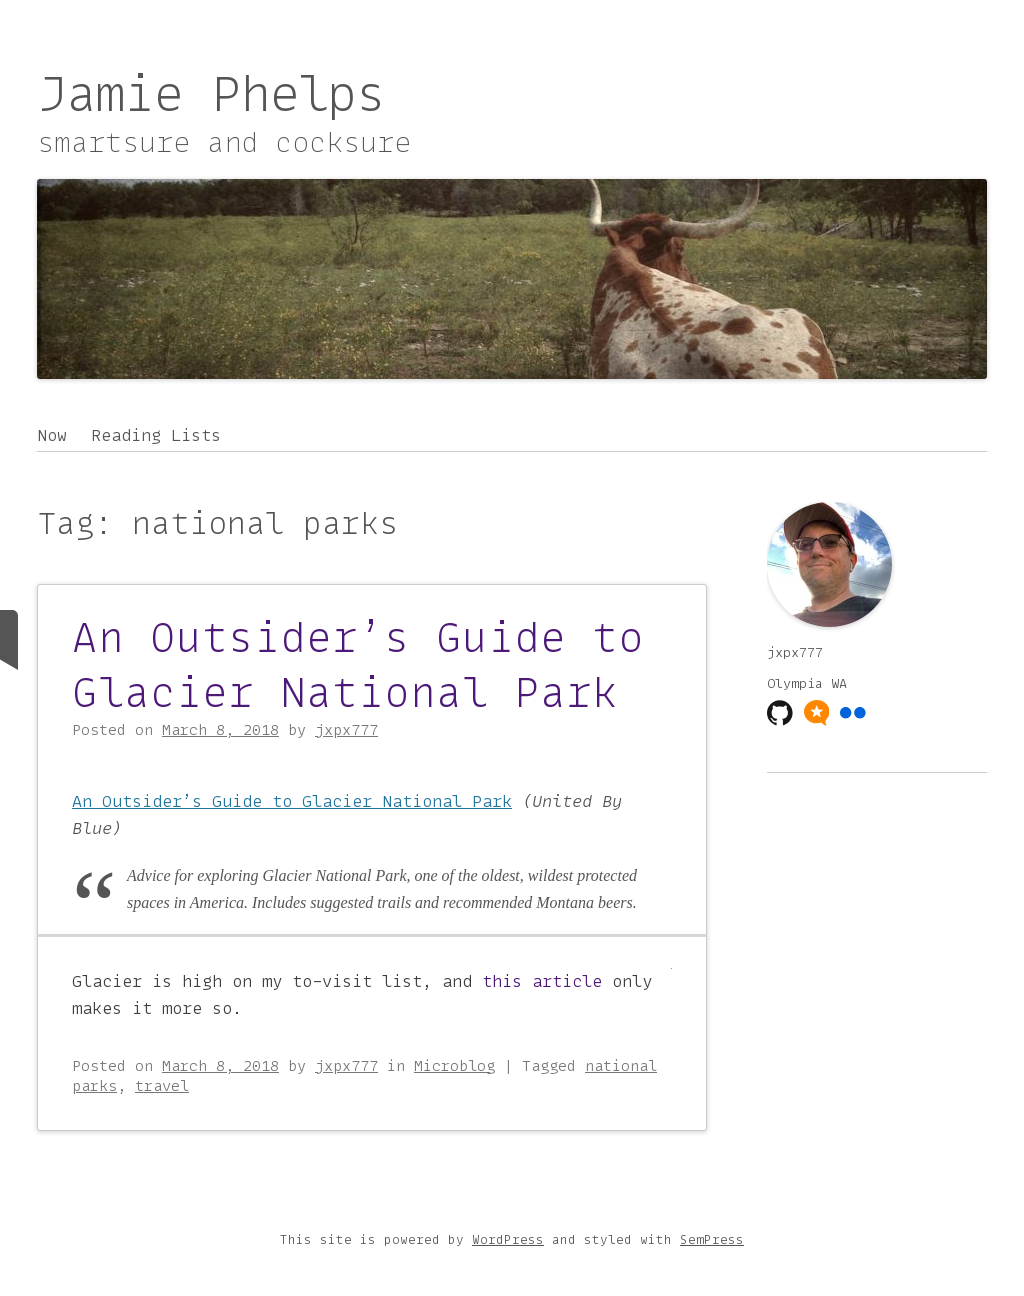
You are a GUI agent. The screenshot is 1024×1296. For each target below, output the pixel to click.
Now (52, 435)
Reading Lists (156, 435)
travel (162, 1086)
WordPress (508, 1239)
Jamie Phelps (211, 93)
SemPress (712, 1239)
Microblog (454, 1066)
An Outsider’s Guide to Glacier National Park (358, 665)
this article (542, 981)
